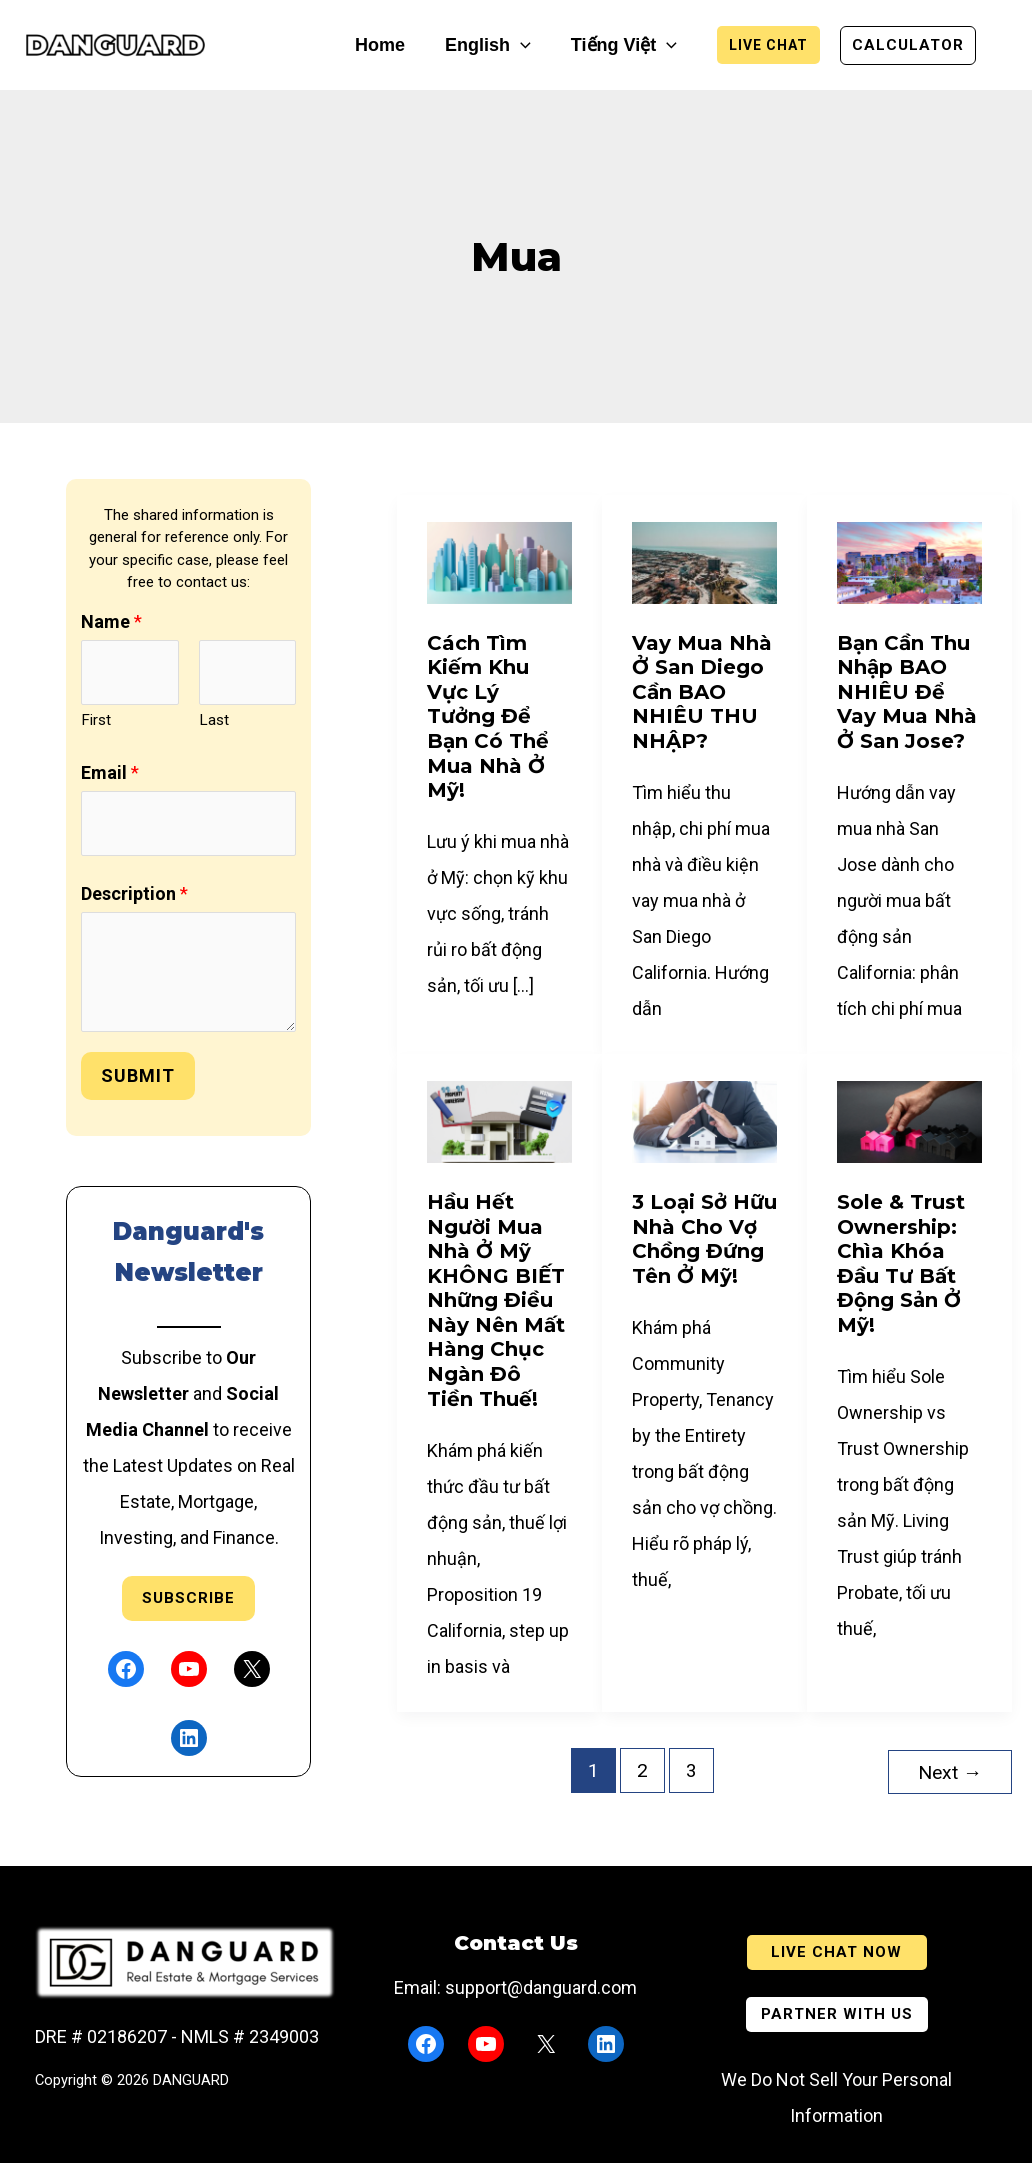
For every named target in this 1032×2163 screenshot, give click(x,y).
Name (111, 621)
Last (214, 720)
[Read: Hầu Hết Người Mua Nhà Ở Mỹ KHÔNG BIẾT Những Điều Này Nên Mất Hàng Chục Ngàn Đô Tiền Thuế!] (499, 1120)
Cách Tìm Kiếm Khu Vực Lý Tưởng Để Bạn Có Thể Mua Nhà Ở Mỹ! (488, 717)
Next (950, 1770)
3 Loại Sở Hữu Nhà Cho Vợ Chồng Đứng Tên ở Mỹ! (704, 1239)
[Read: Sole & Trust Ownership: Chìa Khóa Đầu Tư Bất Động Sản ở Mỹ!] (909, 1120)
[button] (520, 45)
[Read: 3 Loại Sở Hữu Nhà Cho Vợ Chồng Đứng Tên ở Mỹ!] (704, 1120)
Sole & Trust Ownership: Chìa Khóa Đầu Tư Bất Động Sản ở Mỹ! (901, 1263)
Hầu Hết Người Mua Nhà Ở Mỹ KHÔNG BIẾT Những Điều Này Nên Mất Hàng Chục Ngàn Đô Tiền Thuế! (496, 1300)
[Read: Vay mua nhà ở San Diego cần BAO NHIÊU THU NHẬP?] (704, 561)
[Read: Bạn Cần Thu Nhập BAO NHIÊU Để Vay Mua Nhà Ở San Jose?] (909, 561)
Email (110, 772)
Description (134, 893)
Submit (138, 1075)
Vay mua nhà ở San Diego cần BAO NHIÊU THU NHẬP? (702, 692)
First (96, 720)
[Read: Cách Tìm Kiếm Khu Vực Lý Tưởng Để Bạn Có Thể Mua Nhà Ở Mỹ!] (499, 561)
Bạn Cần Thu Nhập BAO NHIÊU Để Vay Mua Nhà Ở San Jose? (907, 692)
